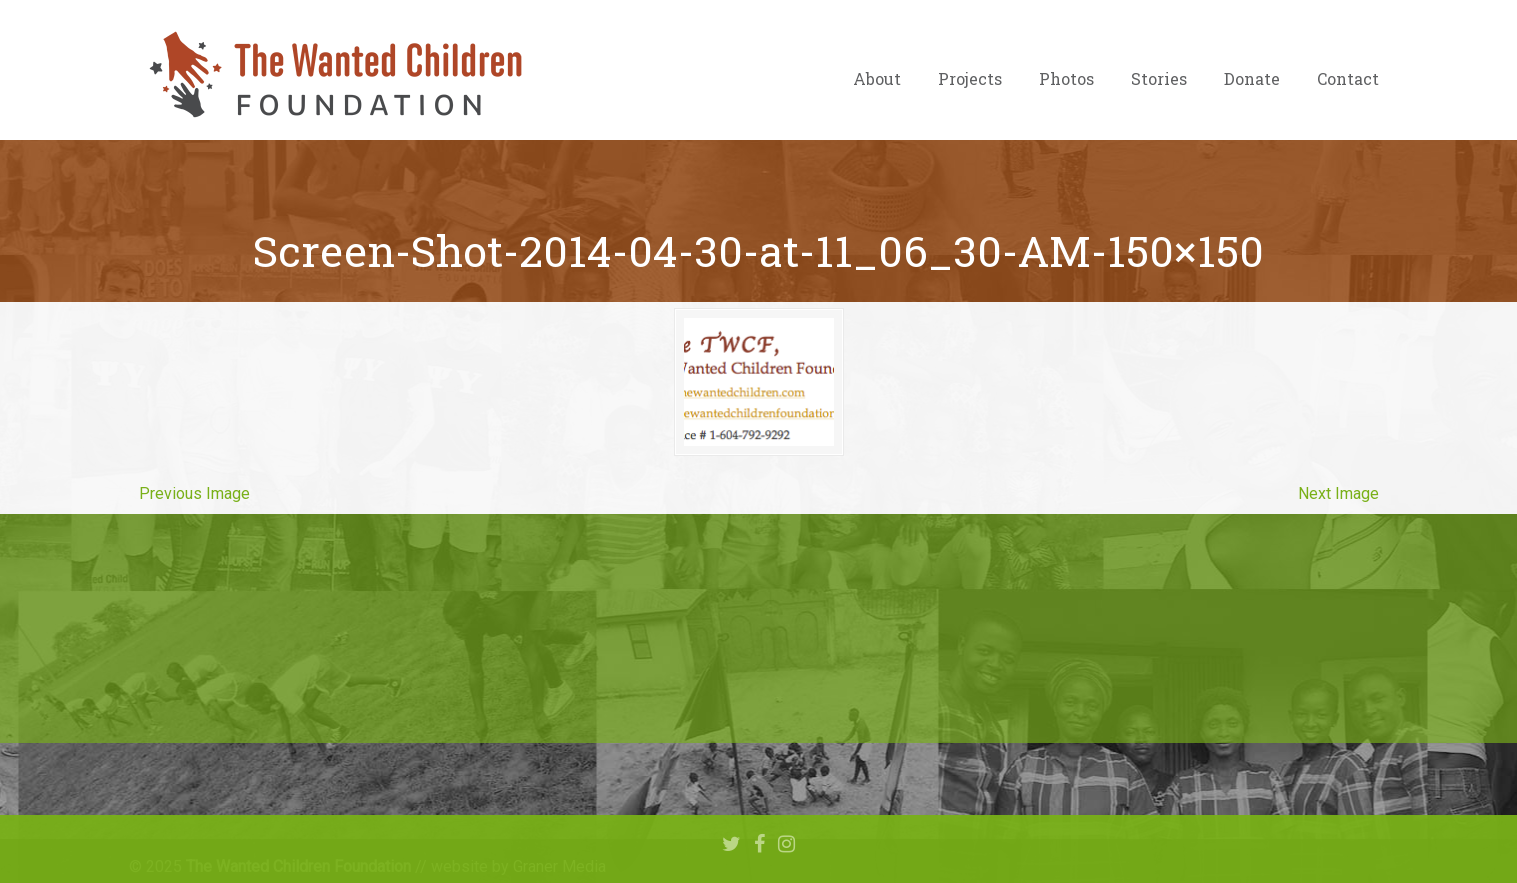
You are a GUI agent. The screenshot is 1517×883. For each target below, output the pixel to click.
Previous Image (194, 493)
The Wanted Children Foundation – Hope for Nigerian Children (334, 75)
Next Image (1338, 493)
